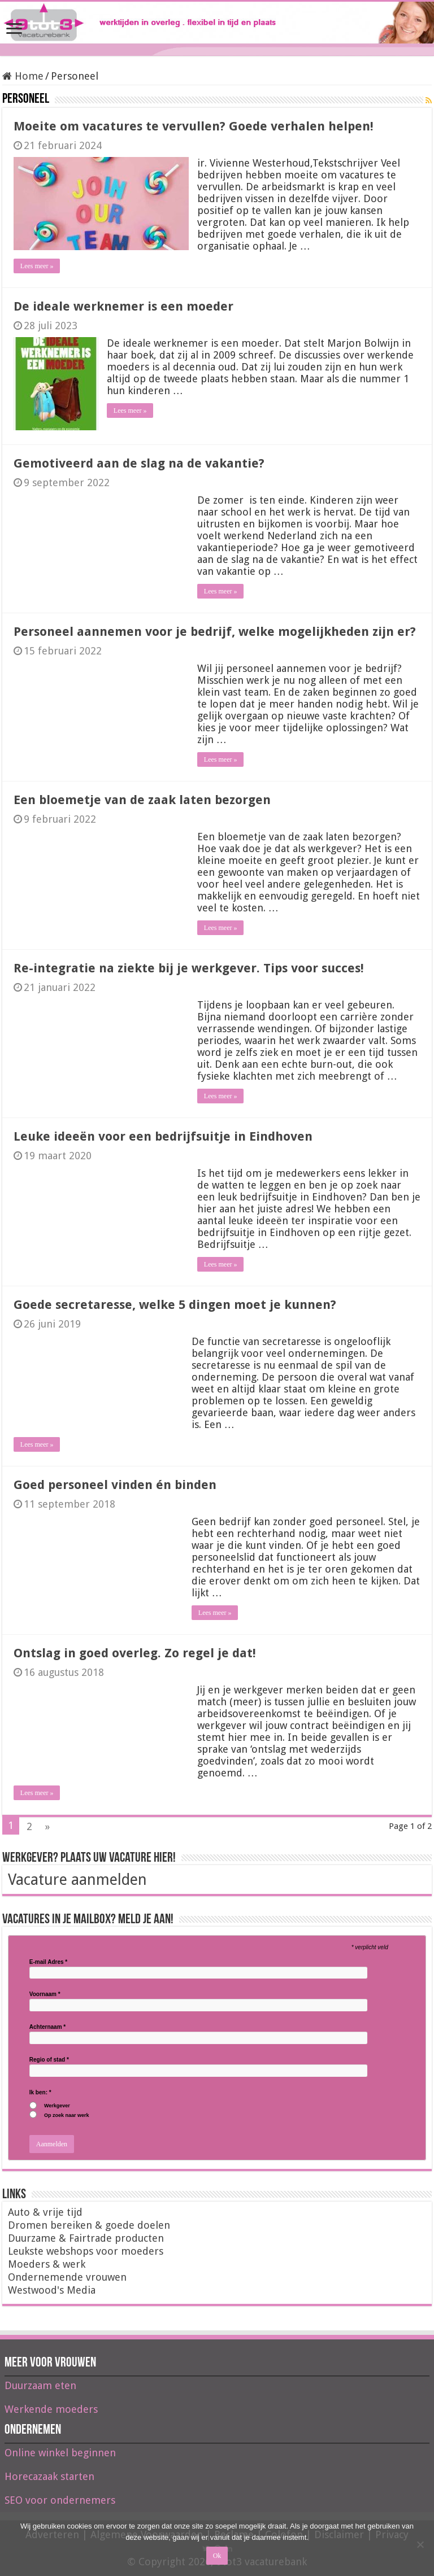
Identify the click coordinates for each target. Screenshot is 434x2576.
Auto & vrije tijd (45, 2212)
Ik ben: (40, 2092)
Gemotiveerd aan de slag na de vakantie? (139, 463)
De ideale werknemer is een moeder (123, 306)
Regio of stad (49, 2060)
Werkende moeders (51, 2409)
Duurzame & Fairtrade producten (86, 2238)
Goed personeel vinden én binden (115, 1485)
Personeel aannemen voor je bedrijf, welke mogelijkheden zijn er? (215, 632)
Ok (217, 2556)
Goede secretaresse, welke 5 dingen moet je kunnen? (175, 1305)
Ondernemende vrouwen (67, 2277)
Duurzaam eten (40, 2385)
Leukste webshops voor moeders (85, 2251)
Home (23, 76)
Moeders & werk (46, 2264)
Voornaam (44, 1994)
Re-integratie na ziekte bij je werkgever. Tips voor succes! (189, 968)
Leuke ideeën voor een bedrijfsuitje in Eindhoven (163, 1136)
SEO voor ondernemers (60, 2500)
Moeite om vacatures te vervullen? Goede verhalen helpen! (194, 126)
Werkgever (57, 2105)
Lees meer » (37, 266)
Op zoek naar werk (66, 2115)
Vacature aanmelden (77, 1879)
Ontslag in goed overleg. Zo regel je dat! (135, 1653)
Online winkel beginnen (60, 2453)
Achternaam (47, 2027)
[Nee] (420, 2544)
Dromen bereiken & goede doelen (89, 2225)
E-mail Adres (48, 1962)
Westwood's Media (52, 2290)
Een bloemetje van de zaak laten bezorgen (142, 800)
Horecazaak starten (49, 2476)
